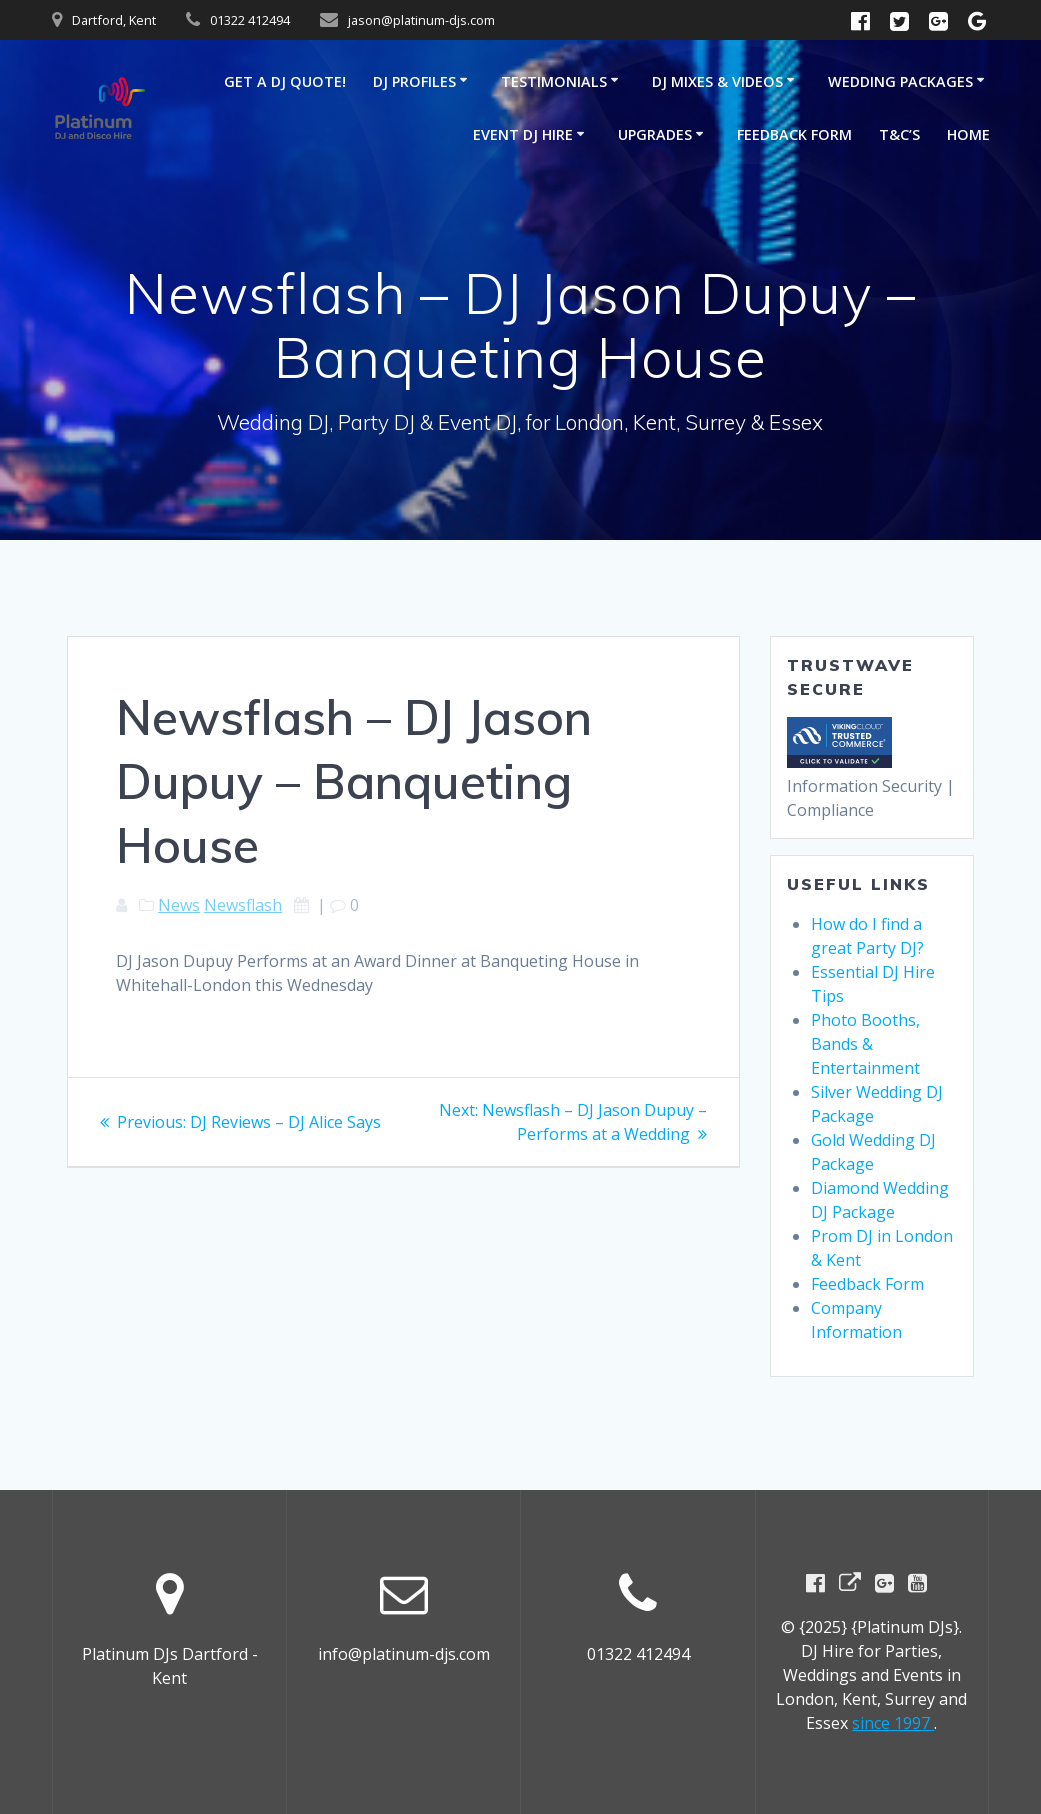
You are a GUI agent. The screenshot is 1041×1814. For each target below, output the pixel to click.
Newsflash (243, 905)
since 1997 (893, 1723)
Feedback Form (794, 134)
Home (968, 134)
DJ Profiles (414, 81)
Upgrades (655, 134)
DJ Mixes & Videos (717, 81)
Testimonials (554, 81)
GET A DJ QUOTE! (285, 81)
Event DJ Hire (523, 134)
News (179, 905)
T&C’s (899, 134)
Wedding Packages (900, 81)
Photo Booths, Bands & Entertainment (865, 1044)
